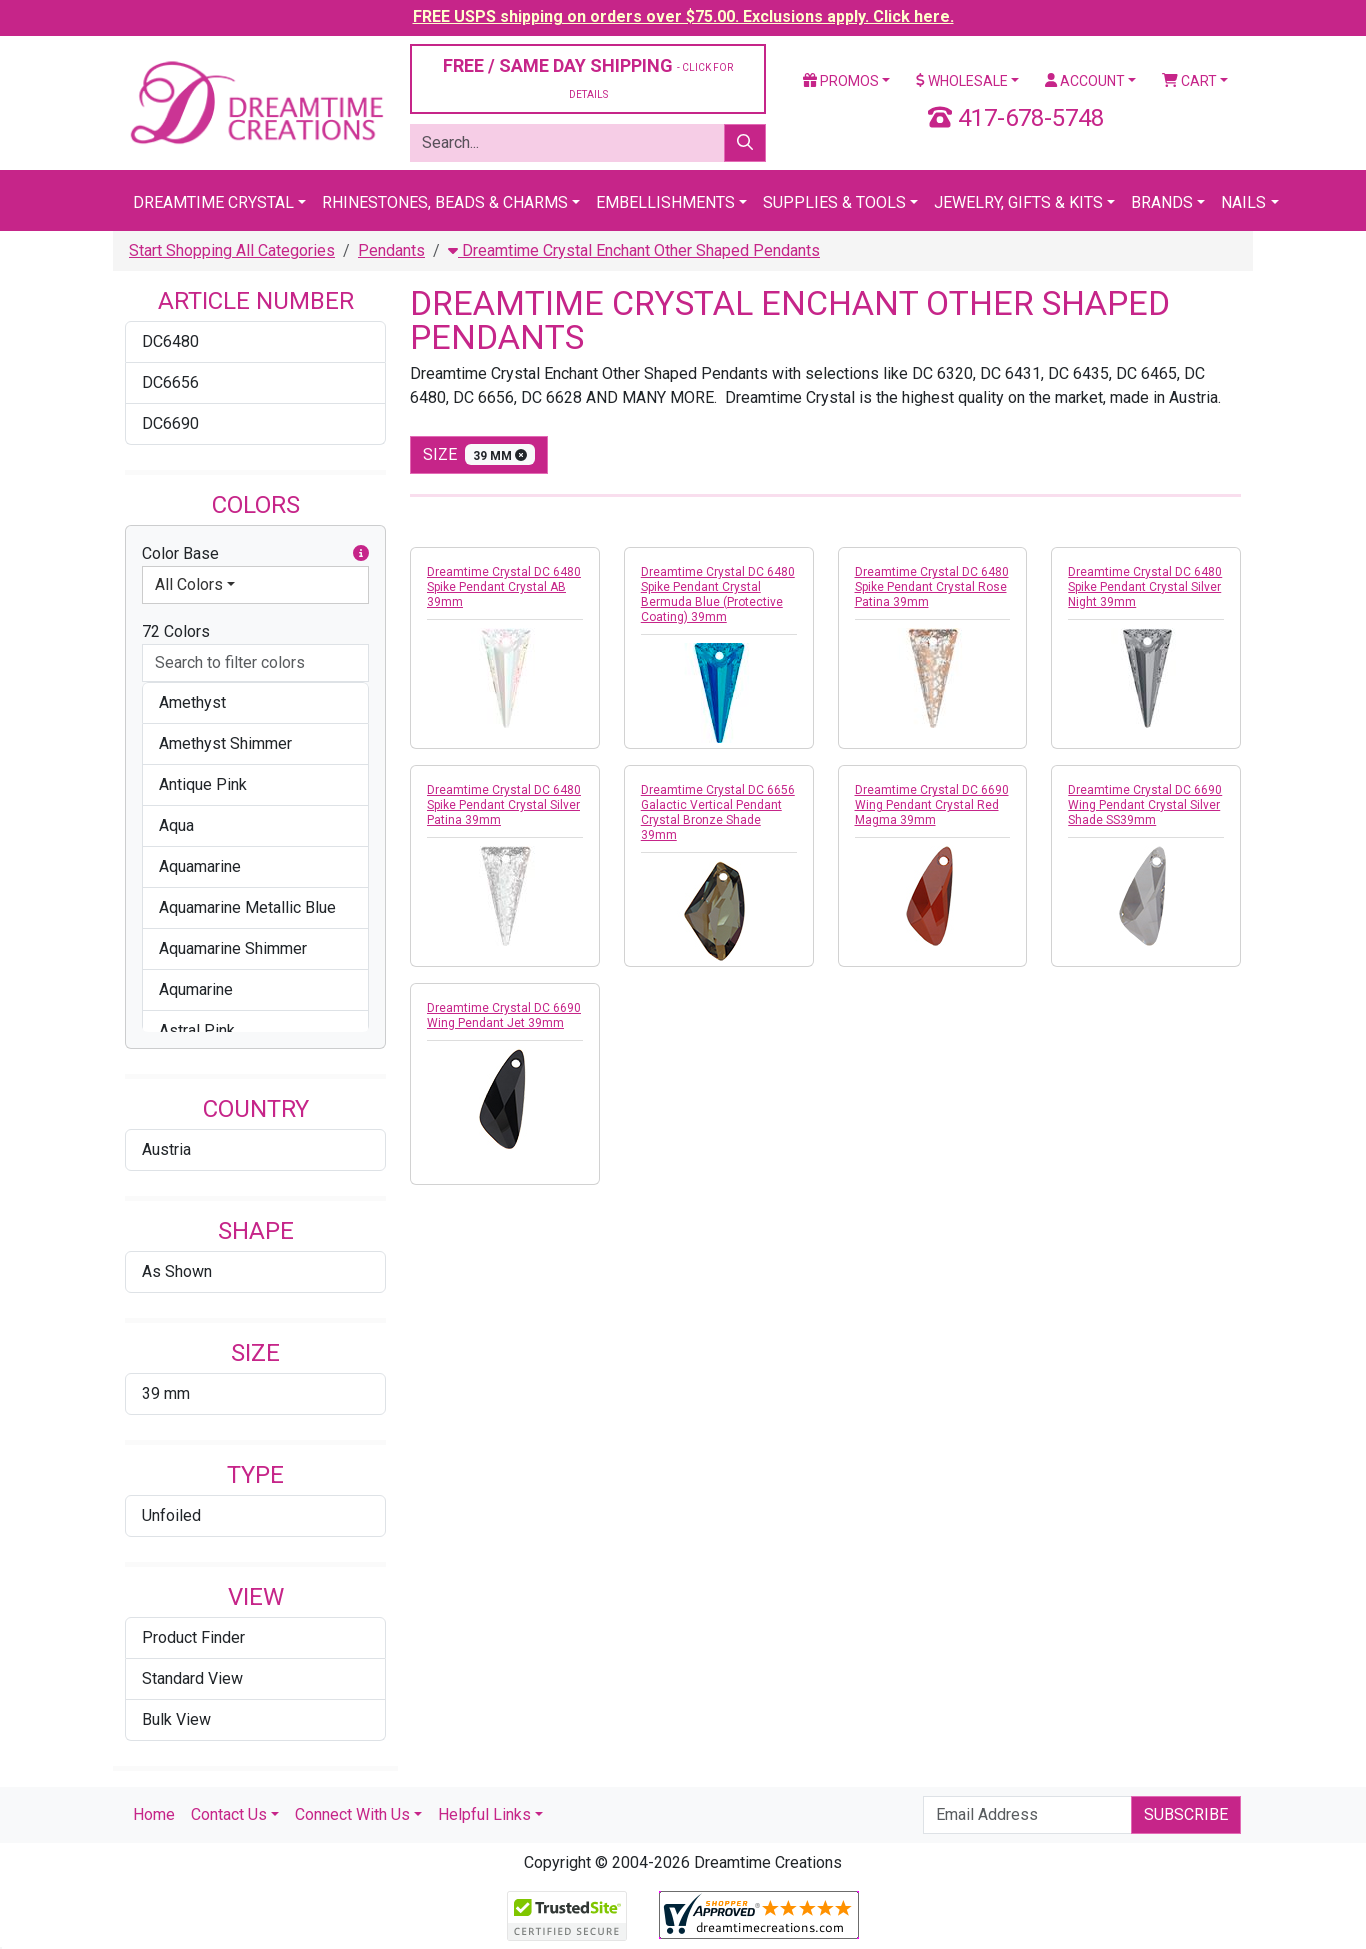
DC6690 (170, 423)
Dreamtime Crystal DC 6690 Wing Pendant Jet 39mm (504, 1015)
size (479, 454)
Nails (1243, 202)
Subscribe (1186, 1814)
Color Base (255, 554)
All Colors (189, 584)
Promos (841, 81)
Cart (1189, 81)
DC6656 (170, 382)
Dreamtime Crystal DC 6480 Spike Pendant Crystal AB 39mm (504, 587)
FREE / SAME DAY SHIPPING (588, 77)
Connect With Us (352, 1814)
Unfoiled (171, 1515)
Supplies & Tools (834, 202)
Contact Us (229, 1814)
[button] (361, 554)
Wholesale (962, 81)
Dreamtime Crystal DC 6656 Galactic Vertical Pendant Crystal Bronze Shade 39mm (718, 812)
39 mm (166, 1393)
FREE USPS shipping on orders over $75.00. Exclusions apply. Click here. (683, 16)
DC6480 (170, 341)
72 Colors (176, 631)
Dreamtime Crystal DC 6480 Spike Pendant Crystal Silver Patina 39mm (504, 805)
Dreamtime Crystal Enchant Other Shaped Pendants (634, 250)
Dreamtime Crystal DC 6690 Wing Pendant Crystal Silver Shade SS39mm (1145, 805)
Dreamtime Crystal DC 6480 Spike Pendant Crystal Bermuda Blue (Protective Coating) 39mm (718, 594)
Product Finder (193, 1637)
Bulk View (176, 1719)
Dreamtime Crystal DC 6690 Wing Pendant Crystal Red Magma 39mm (932, 805)
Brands (1162, 202)
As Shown (177, 1271)
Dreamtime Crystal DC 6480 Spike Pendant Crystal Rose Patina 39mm (932, 587)
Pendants (391, 250)
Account (1085, 81)
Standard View (192, 1678)
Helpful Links (484, 1814)
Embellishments (665, 202)
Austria (166, 1149)
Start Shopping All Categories (232, 250)
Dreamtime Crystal (213, 202)
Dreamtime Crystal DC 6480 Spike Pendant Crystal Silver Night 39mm (1145, 587)
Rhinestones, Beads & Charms (445, 202)
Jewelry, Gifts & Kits (1018, 202)
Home (154, 1814)
